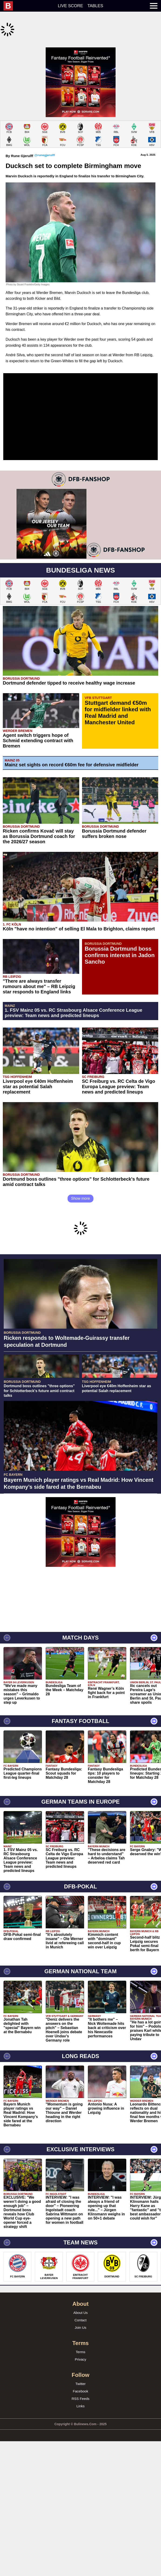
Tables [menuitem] (95, 5)
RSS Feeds (80, 2517)
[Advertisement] (80, 76)
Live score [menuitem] (70, 5)
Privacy (80, 2478)
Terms (80, 2470)
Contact (81, 2439)
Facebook (80, 2510)
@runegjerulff (44, 143)
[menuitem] (10, 5)
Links (80, 2525)
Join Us (80, 2446)
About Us (80, 2431)
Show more (80, 1317)
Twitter (80, 2502)
